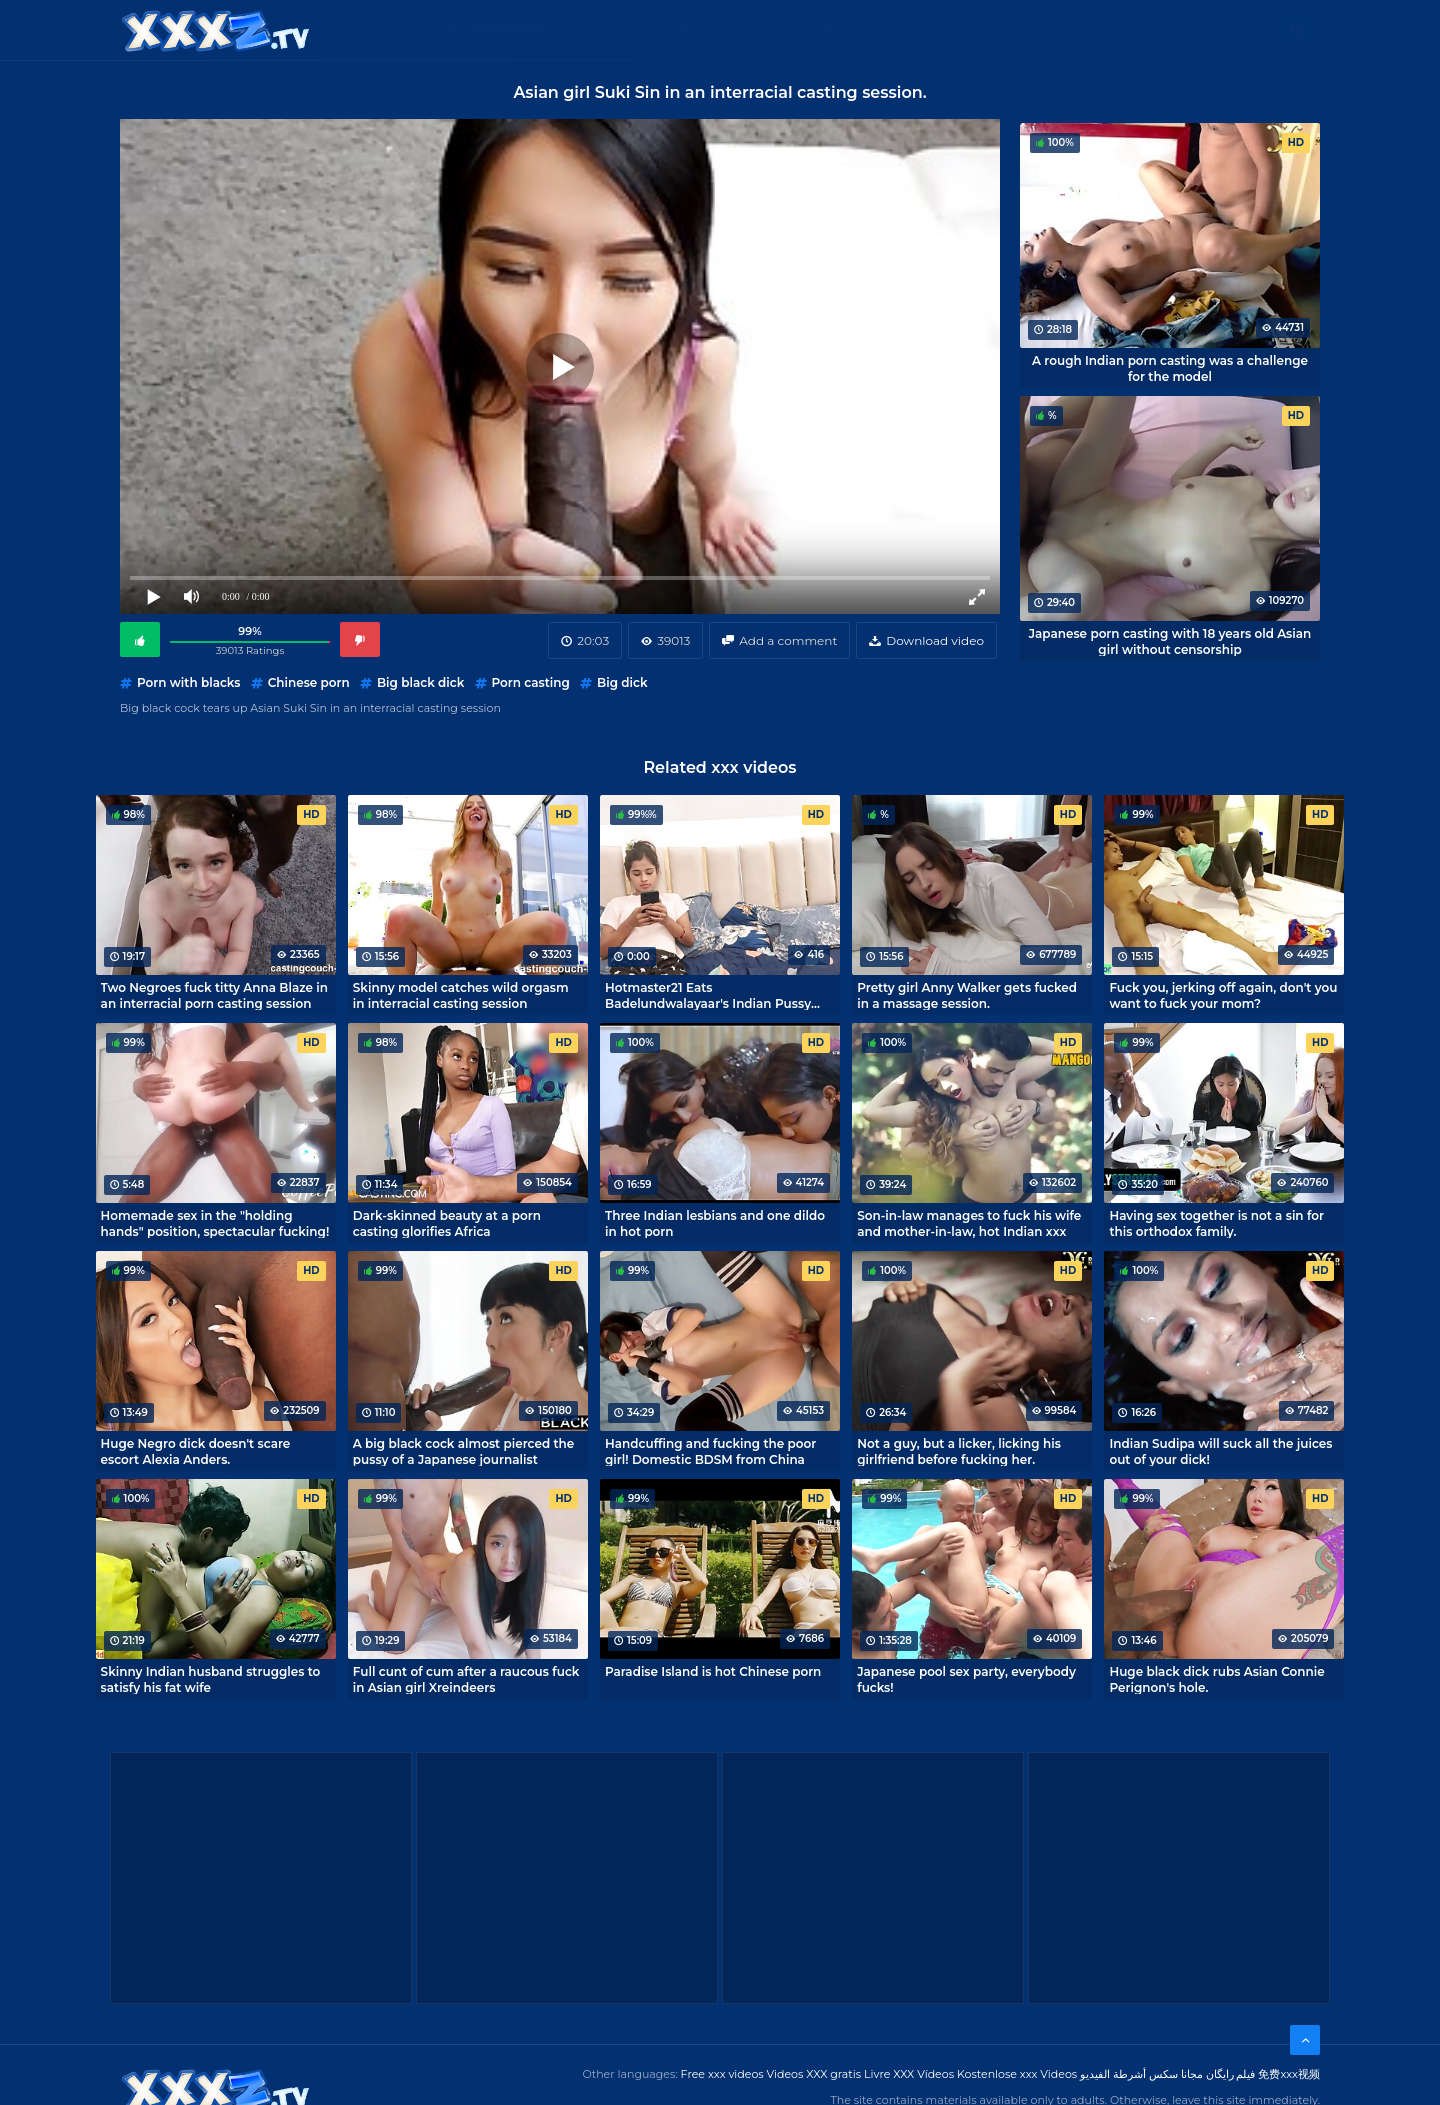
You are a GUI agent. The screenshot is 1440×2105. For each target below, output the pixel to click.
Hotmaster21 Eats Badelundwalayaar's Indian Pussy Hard (708, 995)
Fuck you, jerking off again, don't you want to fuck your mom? (1223, 995)
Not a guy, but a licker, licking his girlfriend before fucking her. (959, 1451)
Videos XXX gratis (814, 2074)
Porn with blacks (188, 682)
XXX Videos (620, 29)
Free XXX (723, 29)
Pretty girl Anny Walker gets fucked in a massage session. (967, 995)
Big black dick (420, 682)
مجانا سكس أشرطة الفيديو (1141, 2074)
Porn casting (531, 682)
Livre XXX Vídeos (909, 2074)
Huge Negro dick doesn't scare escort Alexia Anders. (196, 1451)
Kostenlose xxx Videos (1017, 2074)
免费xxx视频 (1289, 2074)
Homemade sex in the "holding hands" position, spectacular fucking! (215, 1223)
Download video (935, 640)
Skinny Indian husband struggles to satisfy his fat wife (211, 1679)
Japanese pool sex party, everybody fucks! (966, 1679)
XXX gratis (822, 29)
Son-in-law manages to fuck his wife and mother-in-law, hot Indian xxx (969, 1223)
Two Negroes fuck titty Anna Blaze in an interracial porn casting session (214, 995)
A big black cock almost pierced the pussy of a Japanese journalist (463, 1451)
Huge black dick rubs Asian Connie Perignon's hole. (1216, 1679)
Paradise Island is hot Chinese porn (713, 1671)
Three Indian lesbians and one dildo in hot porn (715, 1223)
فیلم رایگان (1231, 2074)
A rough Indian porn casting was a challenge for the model (1170, 368)
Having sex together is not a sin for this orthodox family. (1216, 1223)
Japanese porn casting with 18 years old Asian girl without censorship (1170, 641)
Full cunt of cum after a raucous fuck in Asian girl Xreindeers (466, 1679)
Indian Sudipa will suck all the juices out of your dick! (1220, 1451)
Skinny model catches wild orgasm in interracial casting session (461, 995)
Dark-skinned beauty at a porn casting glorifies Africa (447, 1223)
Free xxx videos (722, 2074)
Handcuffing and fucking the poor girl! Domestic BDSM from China (710, 1451)
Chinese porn (309, 682)
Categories (506, 29)
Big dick (622, 682)
